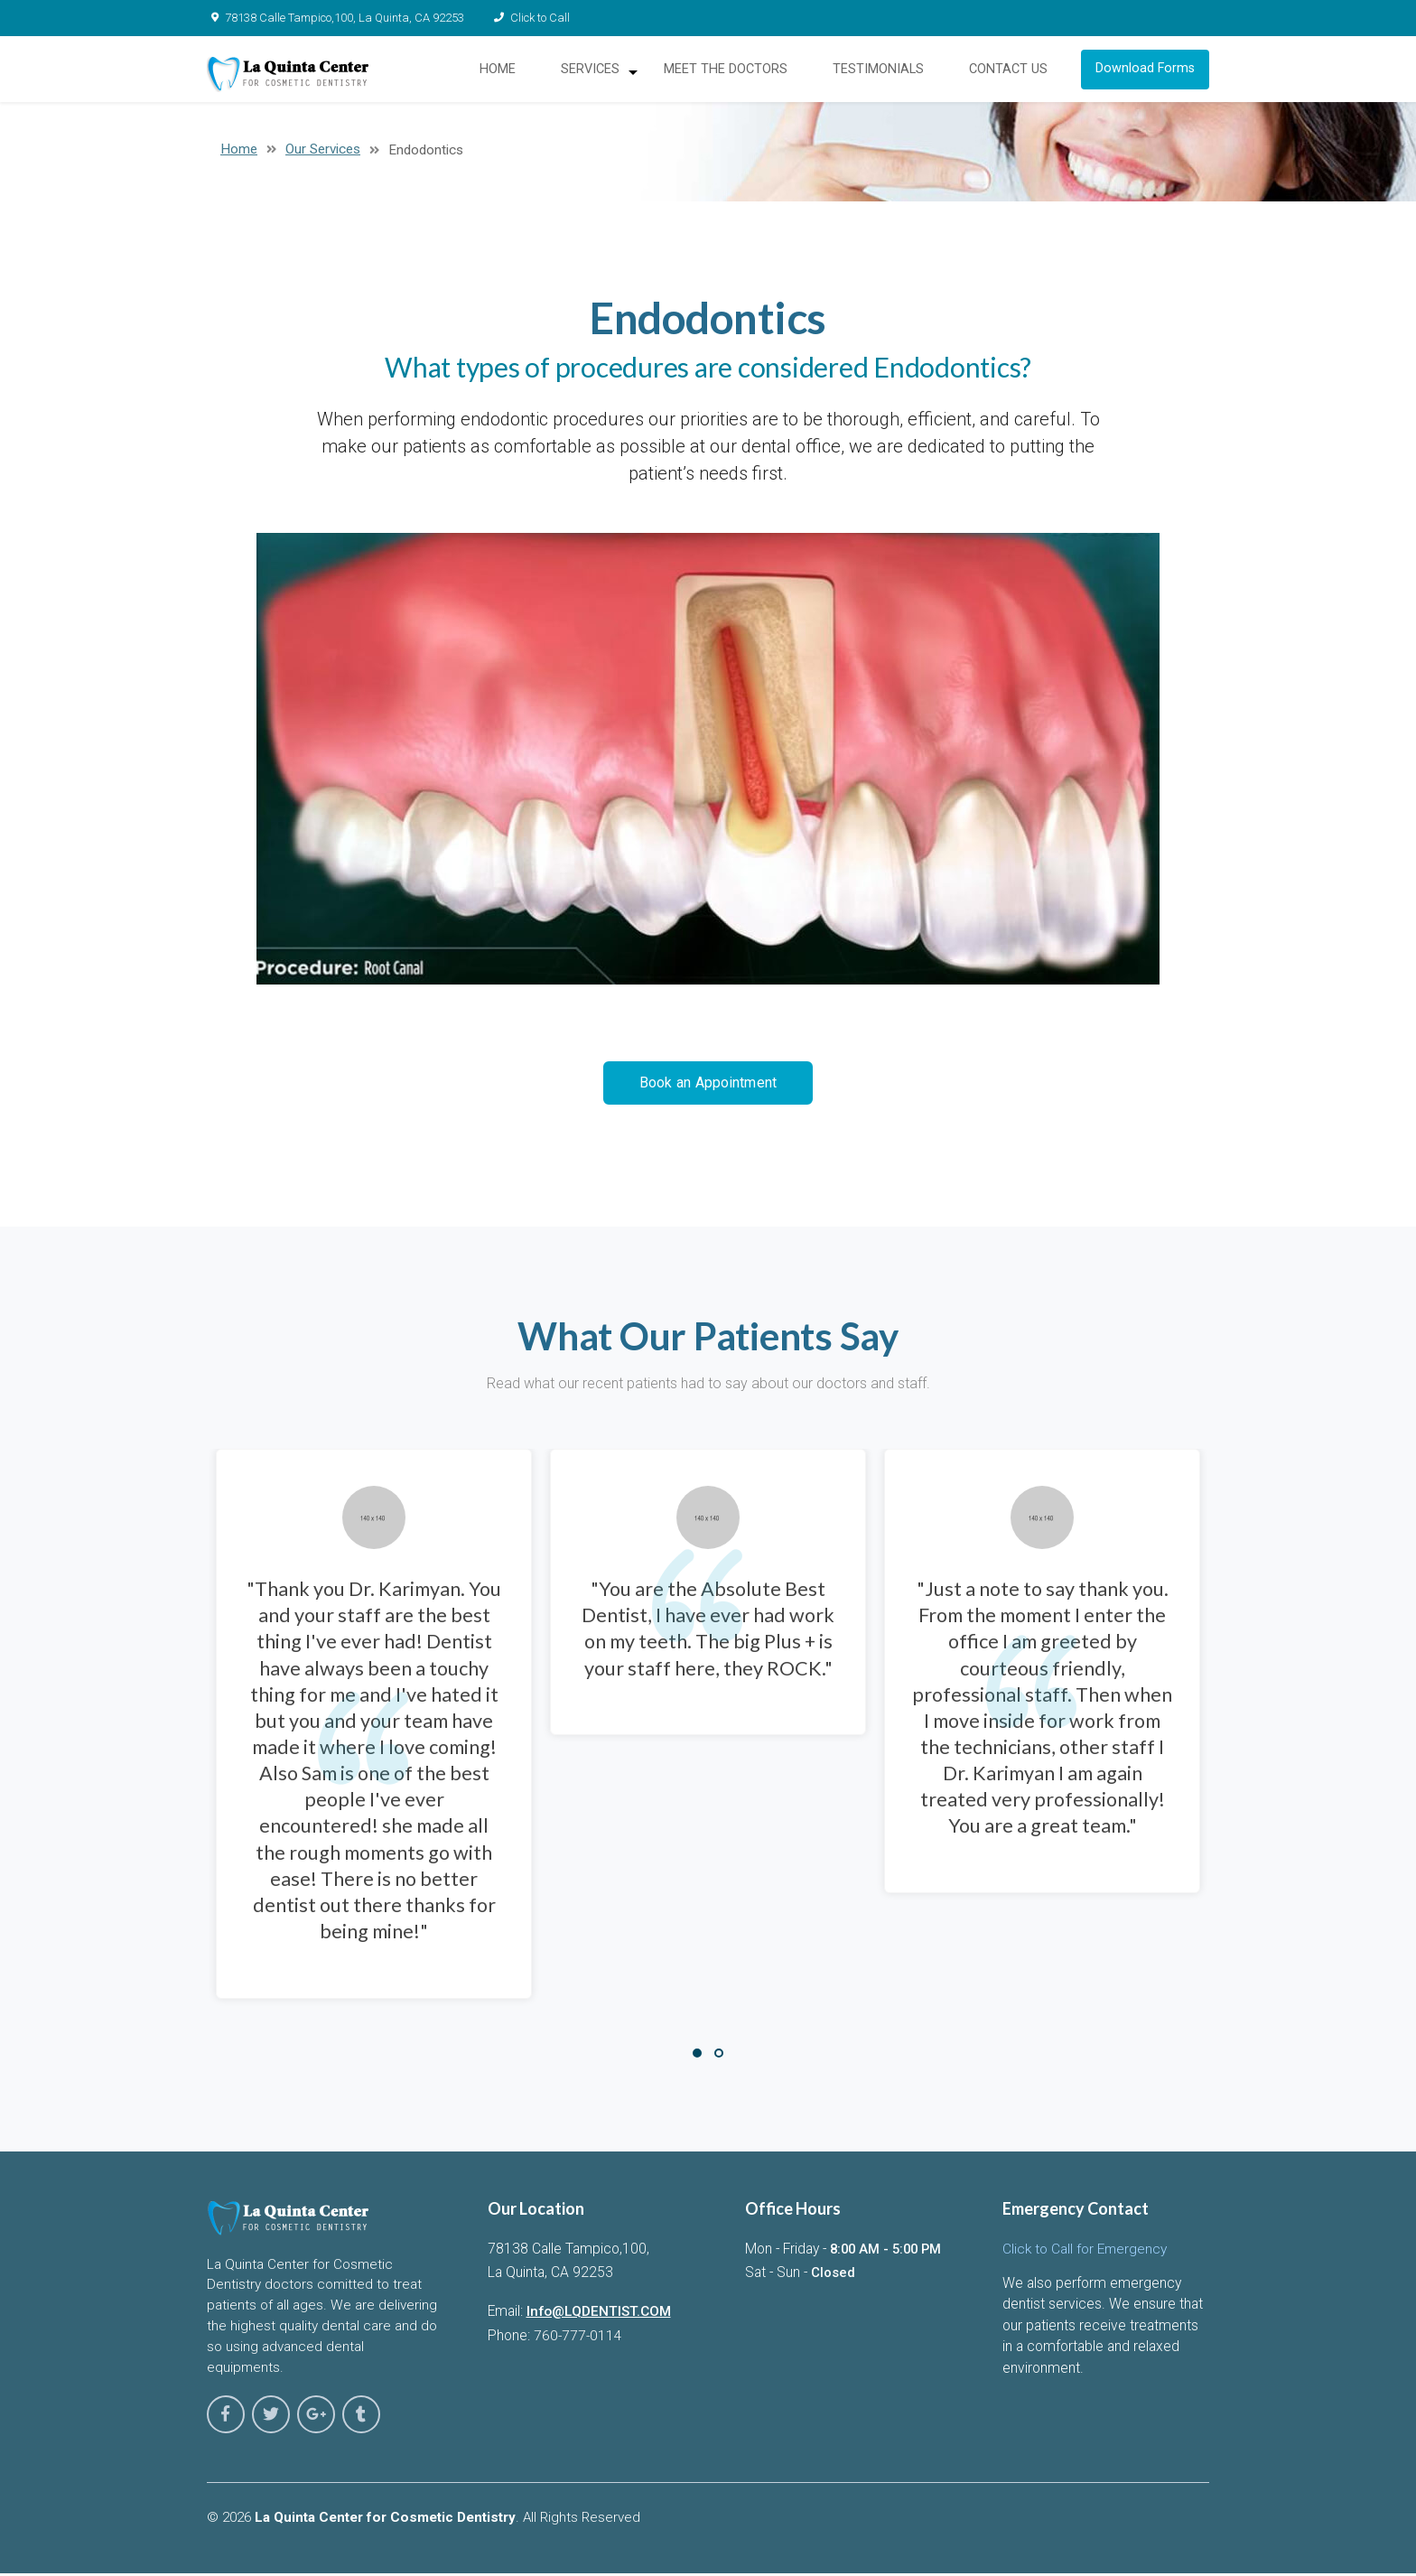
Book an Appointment (708, 1090)
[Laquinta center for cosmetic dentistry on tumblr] (342, 2420)
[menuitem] (604, 73)
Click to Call (524, 17)
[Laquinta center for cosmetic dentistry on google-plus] (302, 2420)
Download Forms (1148, 73)
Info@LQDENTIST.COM (599, 2320)
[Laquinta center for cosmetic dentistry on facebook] (223, 2420)
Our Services (322, 157)
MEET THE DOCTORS (732, 73)
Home (238, 157)
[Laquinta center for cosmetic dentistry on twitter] (263, 2420)
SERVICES (598, 73)
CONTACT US (1010, 73)
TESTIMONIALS (882, 73)
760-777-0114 (578, 2344)
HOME (506, 73)
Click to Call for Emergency (1085, 2257)
